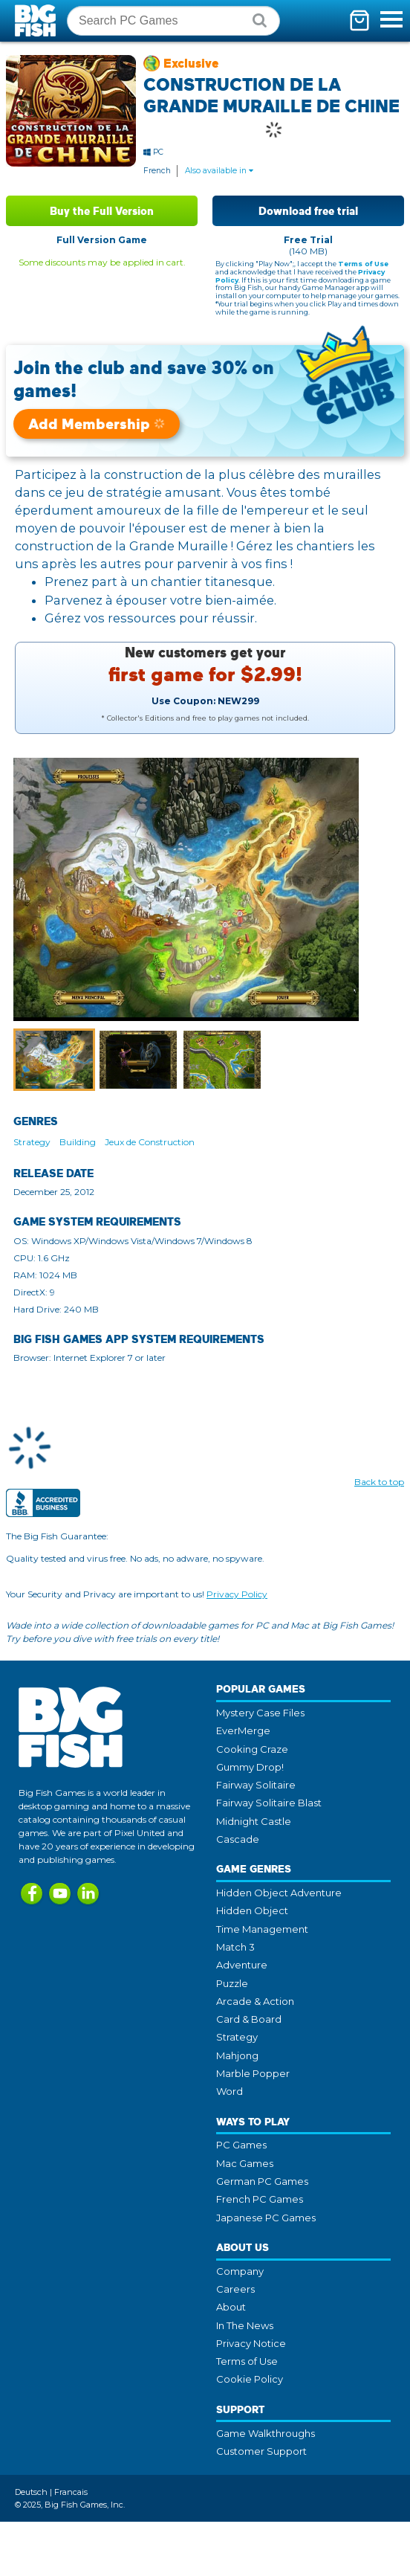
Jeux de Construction (150, 1141)
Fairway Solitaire (256, 1785)
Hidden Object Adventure (279, 1893)
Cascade (237, 1839)
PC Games (241, 2145)
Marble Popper (253, 2073)
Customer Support (261, 2451)
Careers (235, 2289)
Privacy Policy (236, 1594)
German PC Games (262, 2181)
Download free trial (308, 211)
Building (77, 1141)
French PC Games (259, 2199)
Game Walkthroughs (265, 2433)
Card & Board (249, 2019)
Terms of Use (363, 264)
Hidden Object (252, 1910)
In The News (244, 2325)
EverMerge (243, 1730)
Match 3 (235, 1947)
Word (229, 2091)
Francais (71, 2492)
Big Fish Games (37, 20)
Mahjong (237, 2055)
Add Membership (96, 423)
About (231, 2307)
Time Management (262, 1929)
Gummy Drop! (250, 1767)
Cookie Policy (249, 2379)
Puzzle (232, 1983)
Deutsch (31, 2492)
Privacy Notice (251, 2343)
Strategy (32, 1141)
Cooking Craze (252, 1749)
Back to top (379, 1481)
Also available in (219, 171)
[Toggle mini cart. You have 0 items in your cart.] (359, 20)
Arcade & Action (255, 2001)
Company (240, 2271)
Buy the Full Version (102, 211)
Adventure (241, 1965)
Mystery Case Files (260, 1713)
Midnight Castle (253, 1821)
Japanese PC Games (266, 2218)
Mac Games (244, 2163)
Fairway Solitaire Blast (269, 1803)
